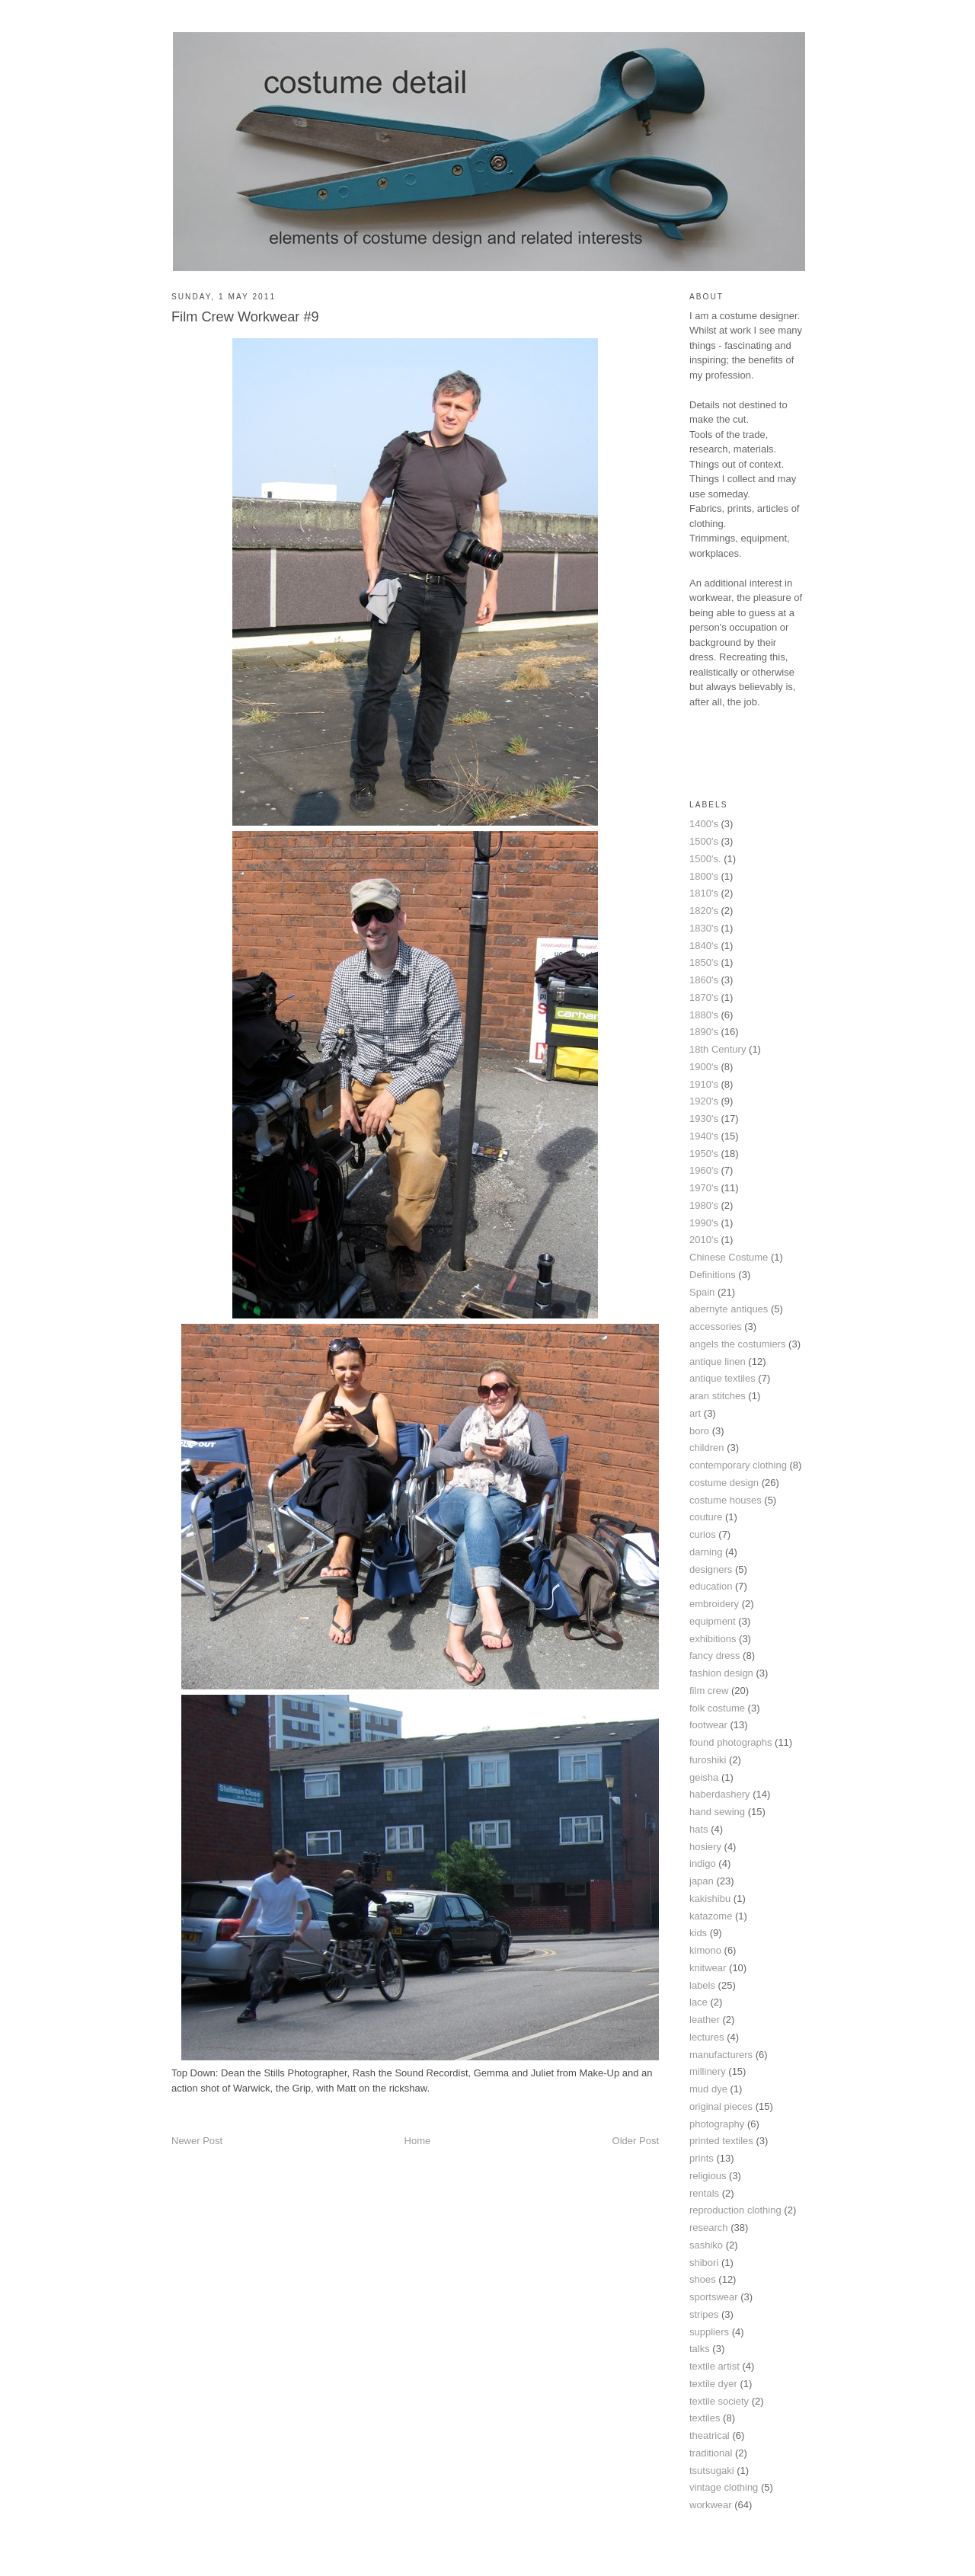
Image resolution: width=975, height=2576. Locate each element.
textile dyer (713, 2383)
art (695, 1413)
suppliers (709, 2332)
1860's (703, 980)
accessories (715, 1326)
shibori (703, 2262)
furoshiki (707, 1760)
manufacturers (721, 2054)
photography (716, 2124)
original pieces (721, 2106)
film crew (708, 1690)
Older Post (635, 2140)
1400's (703, 823)
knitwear (707, 1968)
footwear (708, 1725)
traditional (710, 2453)
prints (701, 2158)
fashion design (721, 1673)
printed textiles (721, 2140)
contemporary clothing (738, 1465)
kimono (705, 1950)
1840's (703, 945)
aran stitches (717, 1395)
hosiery (705, 1846)
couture (705, 1517)
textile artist (714, 2366)
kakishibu (709, 1898)
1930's (703, 1118)
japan (701, 1881)
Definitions (712, 1274)
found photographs (730, 1742)
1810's (703, 893)
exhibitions (712, 1638)
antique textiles (722, 1378)
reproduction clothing (735, 2210)
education (710, 1586)
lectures (706, 2037)
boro (699, 1431)
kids (698, 1932)
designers (710, 1569)
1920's (703, 1101)
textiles (704, 2418)
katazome (710, 1916)
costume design (724, 1482)
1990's (703, 1223)
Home (417, 2140)
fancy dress (714, 1655)
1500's (703, 841)
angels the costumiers (737, 1344)
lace (698, 2002)
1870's (703, 997)
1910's (703, 1084)
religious (707, 2175)
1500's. (705, 859)
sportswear (713, 2297)
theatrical (709, 2435)
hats (698, 1829)
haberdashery (719, 1794)
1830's (703, 928)
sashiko (706, 2245)
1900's (703, 1066)
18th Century (717, 1049)
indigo (702, 1863)
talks (699, 2348)
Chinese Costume (728, 1257)
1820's (703, 910)
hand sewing (717, 1811)
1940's (703, 1136)
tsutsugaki (711, 2470)
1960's (703, 1170)
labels (702, 1985)
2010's (703, 1239)
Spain (701, 1292)
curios (702, 1534)
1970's (703, 1188)
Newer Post (196, 2140)
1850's (703, 962)
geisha (703, 1777)
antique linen (717, 1361)
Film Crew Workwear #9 (245, 316)
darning (705, 1552)
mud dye (708, 2089)
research (708, 2227)
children (706, 1447)
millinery (707, 2071)
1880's (703, 1015)
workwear (710, 2504)
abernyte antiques (728, 1309)
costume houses (725, 1500)
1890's (703, 1031)
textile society (719, 2401)
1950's (703, 1153)
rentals (704, 2193)
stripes (703, 2314)
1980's (703, 1205)
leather (704, 2019)
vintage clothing (723, 2487)
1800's (703, 876)
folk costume (717, 1708)
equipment (712, 1621)
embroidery (714, 1603)
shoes (702, 2279)
